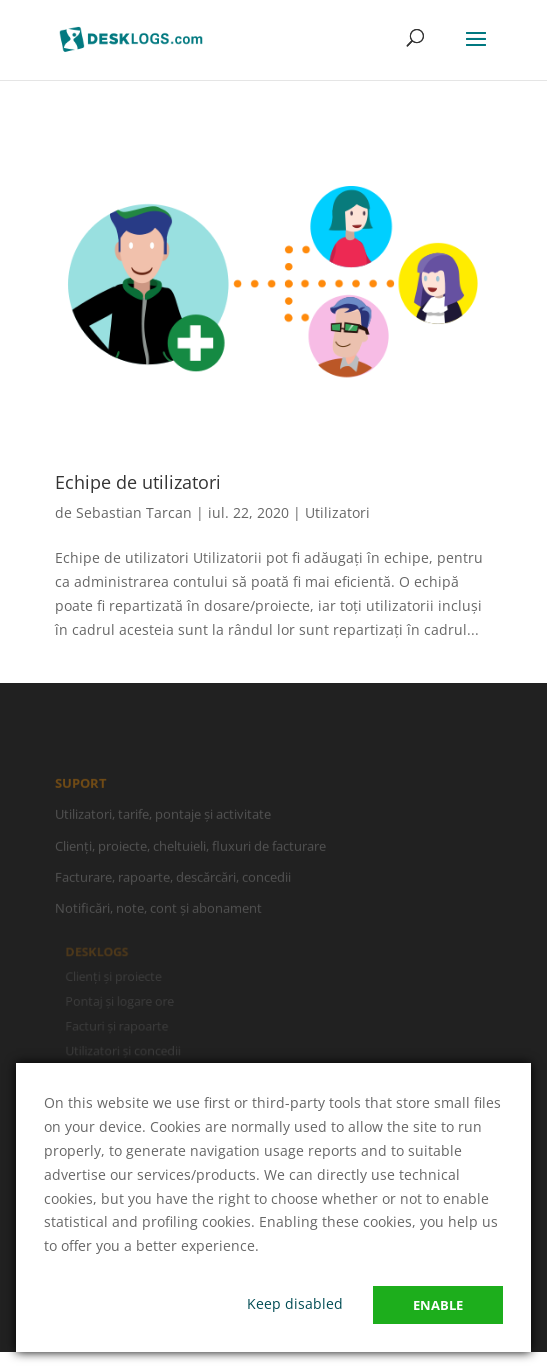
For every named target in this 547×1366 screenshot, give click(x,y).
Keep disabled (295, 1303)
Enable (438, 1305)
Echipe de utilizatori (138, 482)
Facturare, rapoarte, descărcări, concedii (173, 879)
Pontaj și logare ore (121, 1001)
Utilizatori (337, 512)
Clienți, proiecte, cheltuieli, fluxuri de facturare (190, 848)
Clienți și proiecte (115, 976)
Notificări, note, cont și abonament (158, 911)
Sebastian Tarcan (134, 512)
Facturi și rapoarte (118, 1025)
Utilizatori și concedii (124, 1050)
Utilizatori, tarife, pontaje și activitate (163, 817)
